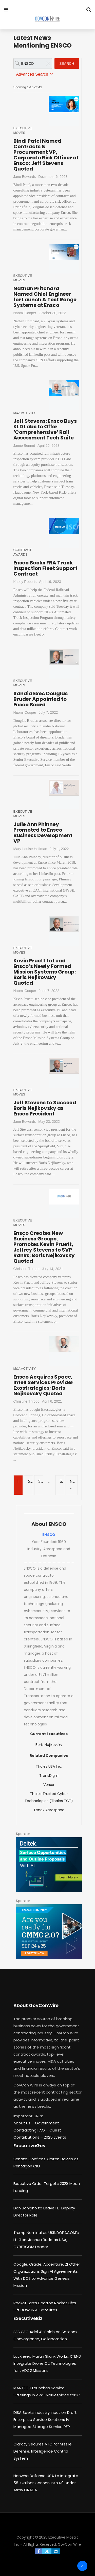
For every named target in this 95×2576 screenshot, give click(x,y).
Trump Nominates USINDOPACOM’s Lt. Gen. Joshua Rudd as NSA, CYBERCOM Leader (46, 2239)
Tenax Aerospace (48, 1809)
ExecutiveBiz (27, 2318)
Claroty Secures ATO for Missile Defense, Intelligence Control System (42, 2451)
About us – (24, 2123)
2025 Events (55, 2137)
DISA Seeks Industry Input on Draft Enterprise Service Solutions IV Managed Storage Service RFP (45, 2419)
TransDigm (49, 1775)
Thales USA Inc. (49, 1766)
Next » (74, 1485)
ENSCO (48, 1534)
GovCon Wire (69, 2544)
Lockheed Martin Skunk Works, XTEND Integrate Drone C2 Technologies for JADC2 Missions (47, 2363)
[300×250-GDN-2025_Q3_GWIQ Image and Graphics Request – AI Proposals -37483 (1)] (49, 1864)
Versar (48, 1784)
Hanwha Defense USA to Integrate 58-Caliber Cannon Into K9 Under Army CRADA (45, 2483)
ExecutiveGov (29, 2145)
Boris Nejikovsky (48, 1744)
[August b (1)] (49, 1931)
